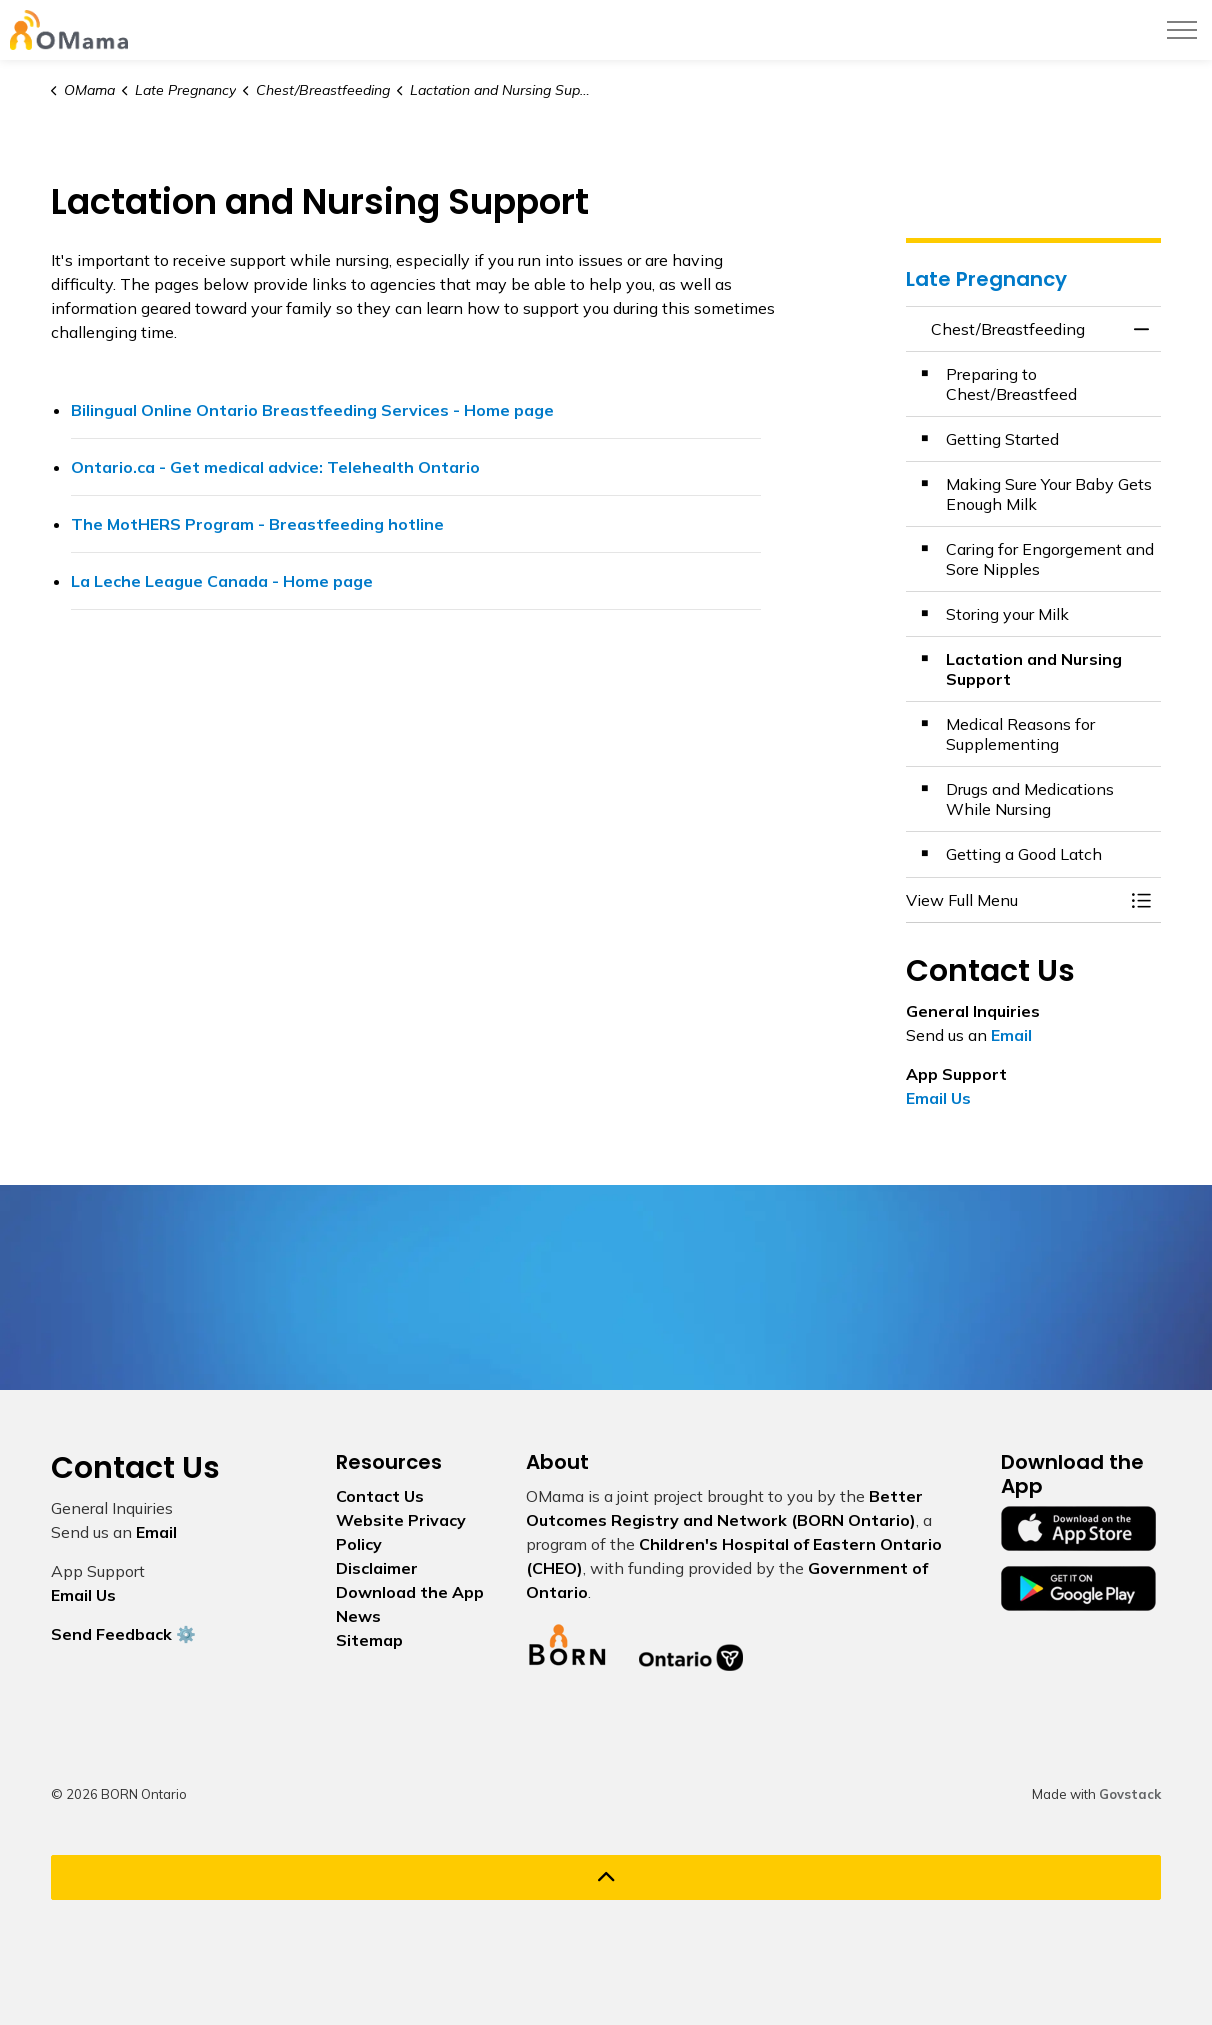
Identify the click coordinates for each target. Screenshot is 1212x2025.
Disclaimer (377, 1568)
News (358, 1616)
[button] (1013, 900)
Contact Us (380, 1496)
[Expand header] (1182, 30)
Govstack (1130, 1794)
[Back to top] (606, 1877)
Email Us (938, 1098)
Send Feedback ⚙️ (123, 1634)
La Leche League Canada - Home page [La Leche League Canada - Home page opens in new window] (222, 581)
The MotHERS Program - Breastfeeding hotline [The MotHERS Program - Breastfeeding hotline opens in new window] (257, 524)
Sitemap (369, 1640)
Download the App (410, 1592)
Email (1011, 1035)
